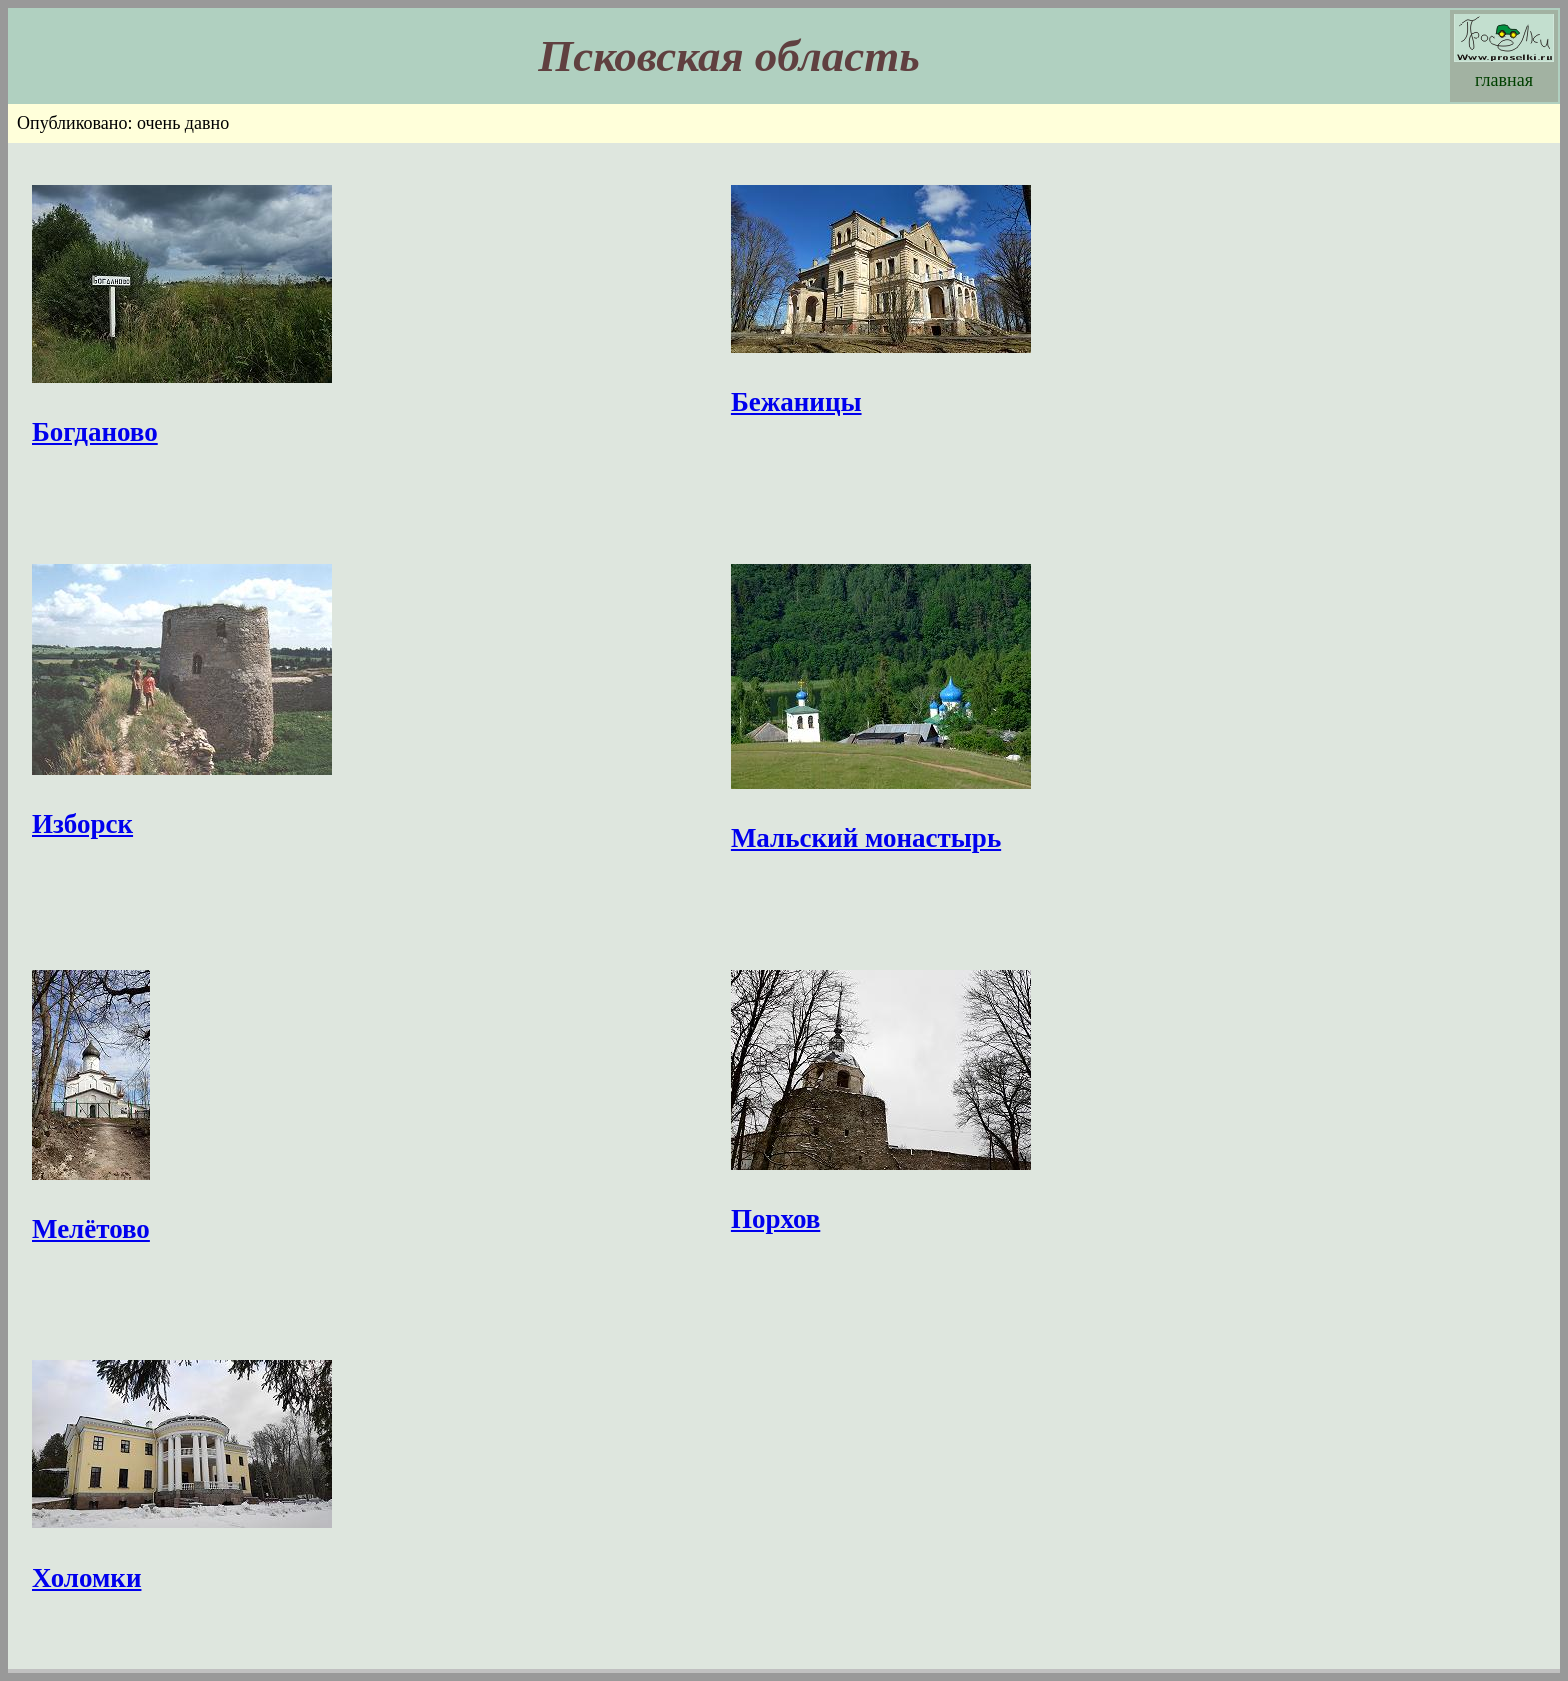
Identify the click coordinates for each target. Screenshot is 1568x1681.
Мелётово (91, 1229)
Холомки (86, 1578)
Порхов (775, 1219)
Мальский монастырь (866, 838)
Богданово (95, 432)
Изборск (82, 824)
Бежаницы (796, 402)
